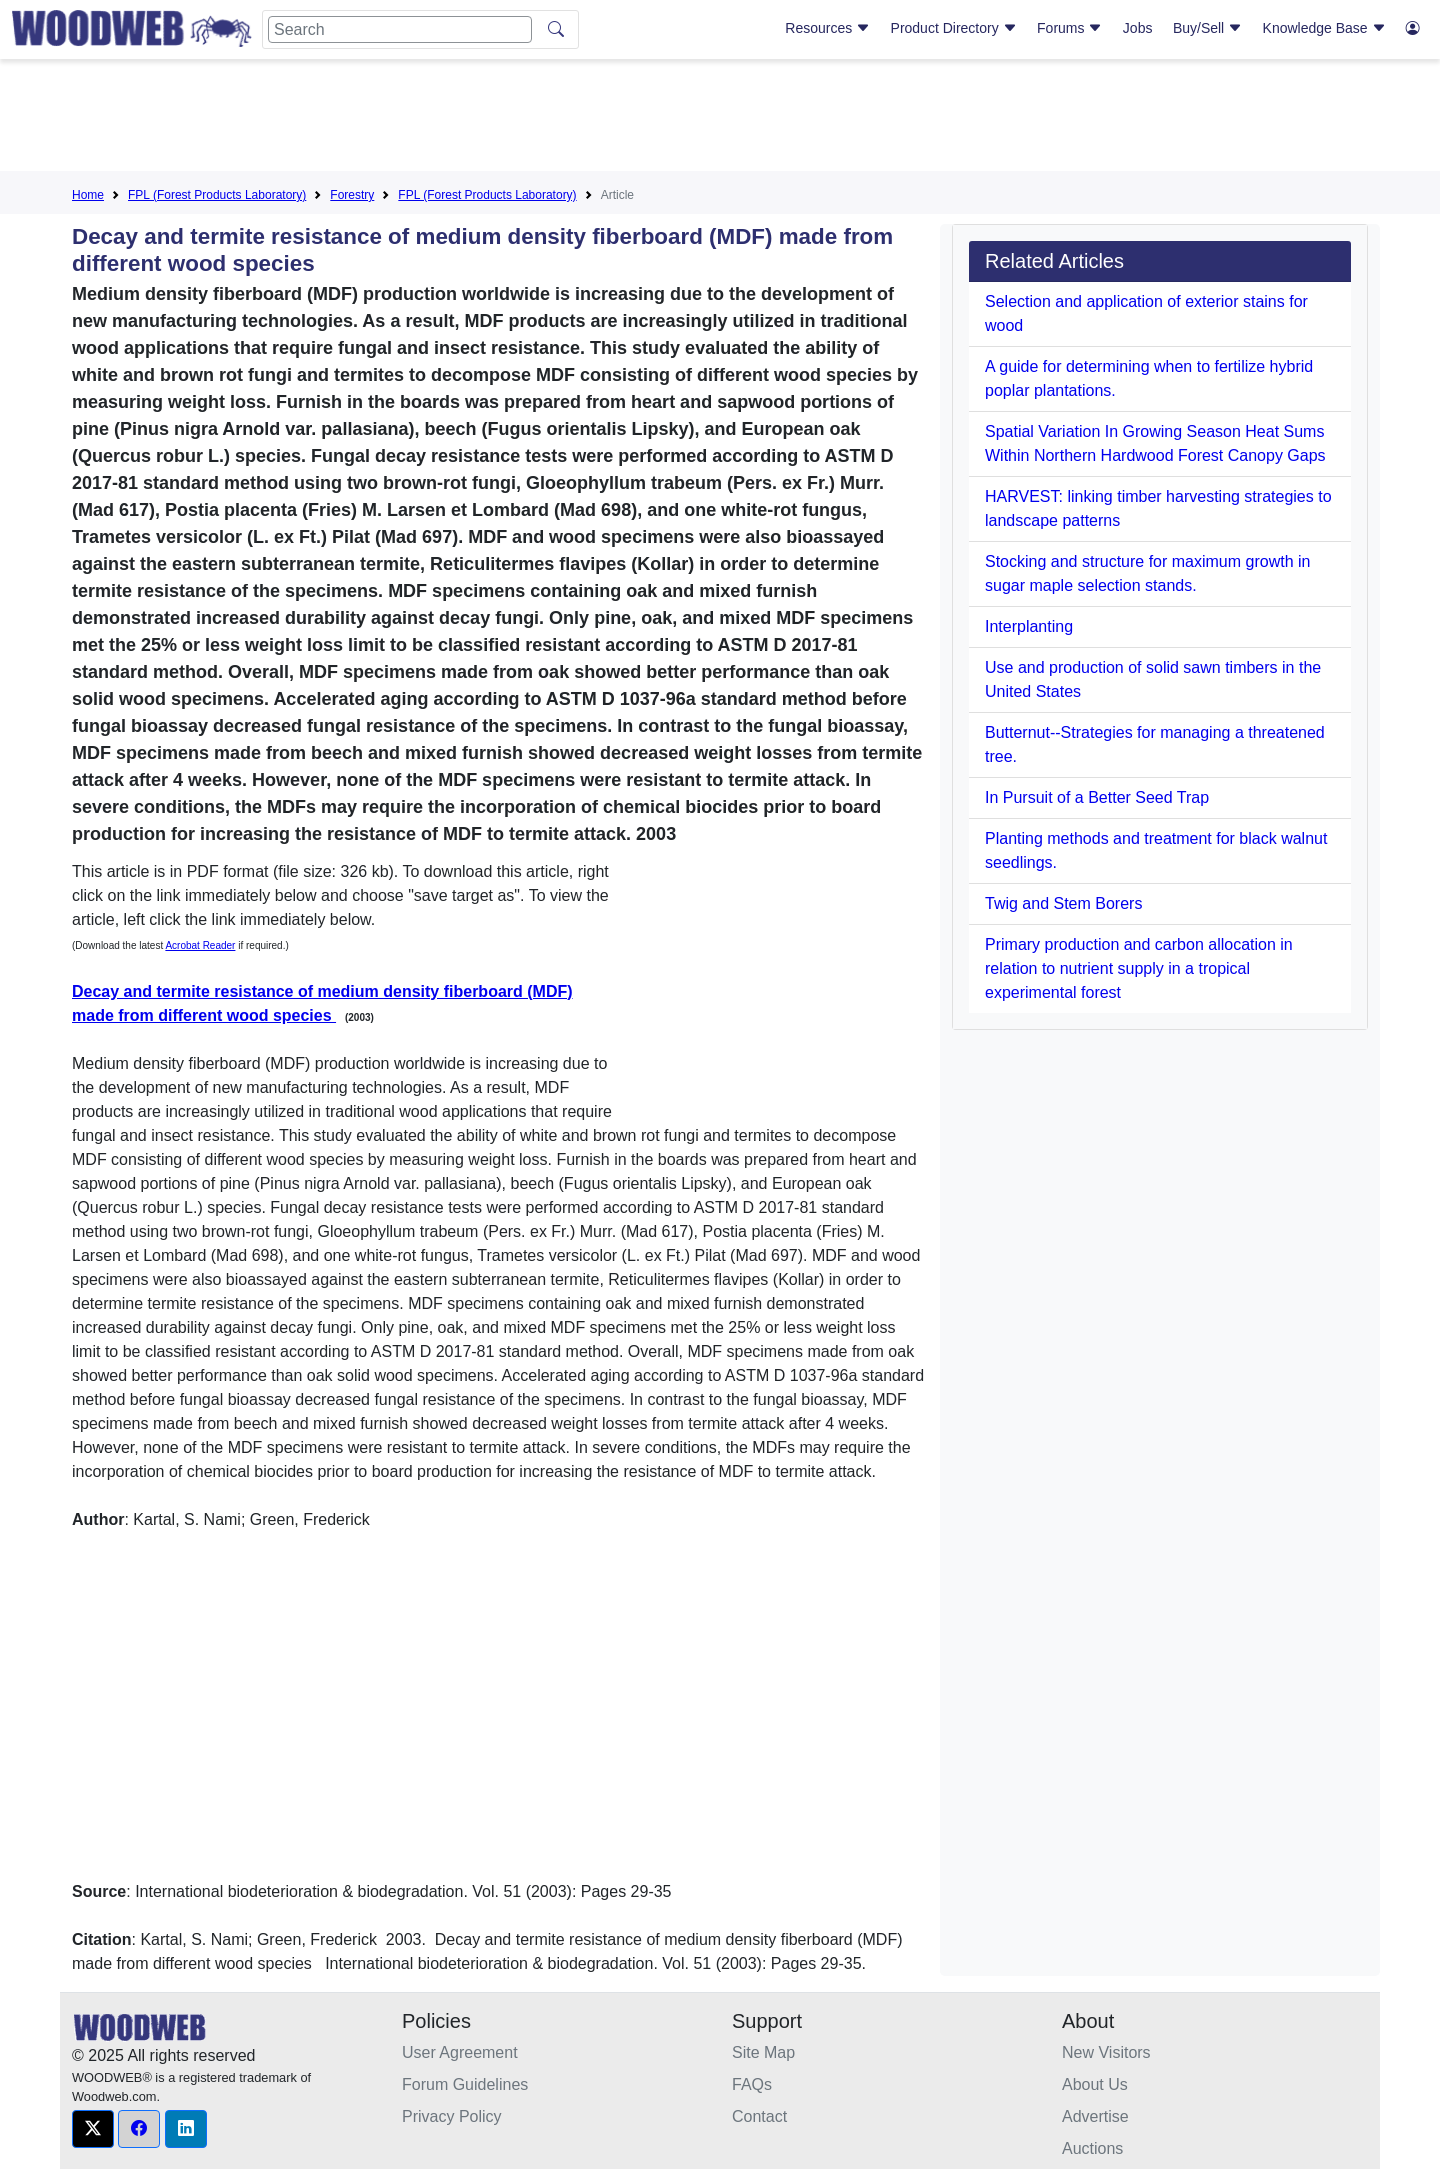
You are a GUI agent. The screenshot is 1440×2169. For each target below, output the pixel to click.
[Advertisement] (720, 119)
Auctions (1092, 2148)
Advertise (1095, 2116)
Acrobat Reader (200, 945)
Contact (759, 2116)
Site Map (763, 2052)
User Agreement (460, 2052)
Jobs (1138, 28)
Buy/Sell (1207, 28)
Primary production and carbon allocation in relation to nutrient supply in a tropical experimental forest (1139, 968)
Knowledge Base (1324, 28)
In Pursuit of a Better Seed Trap (1097, 797)
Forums (1069, 28)
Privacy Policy (452, 2116)
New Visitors (1106, 2052)
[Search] (400, 29)
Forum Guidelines (465, 2084)
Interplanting (1029, 626)
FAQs (752, 2084)
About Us (1095, 2084)
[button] (93, 2129)
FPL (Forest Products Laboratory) (217, 195)
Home (88, 195)
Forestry (352, 195)
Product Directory (954, 28)
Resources (827, 28)
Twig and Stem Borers (1063, 903)
